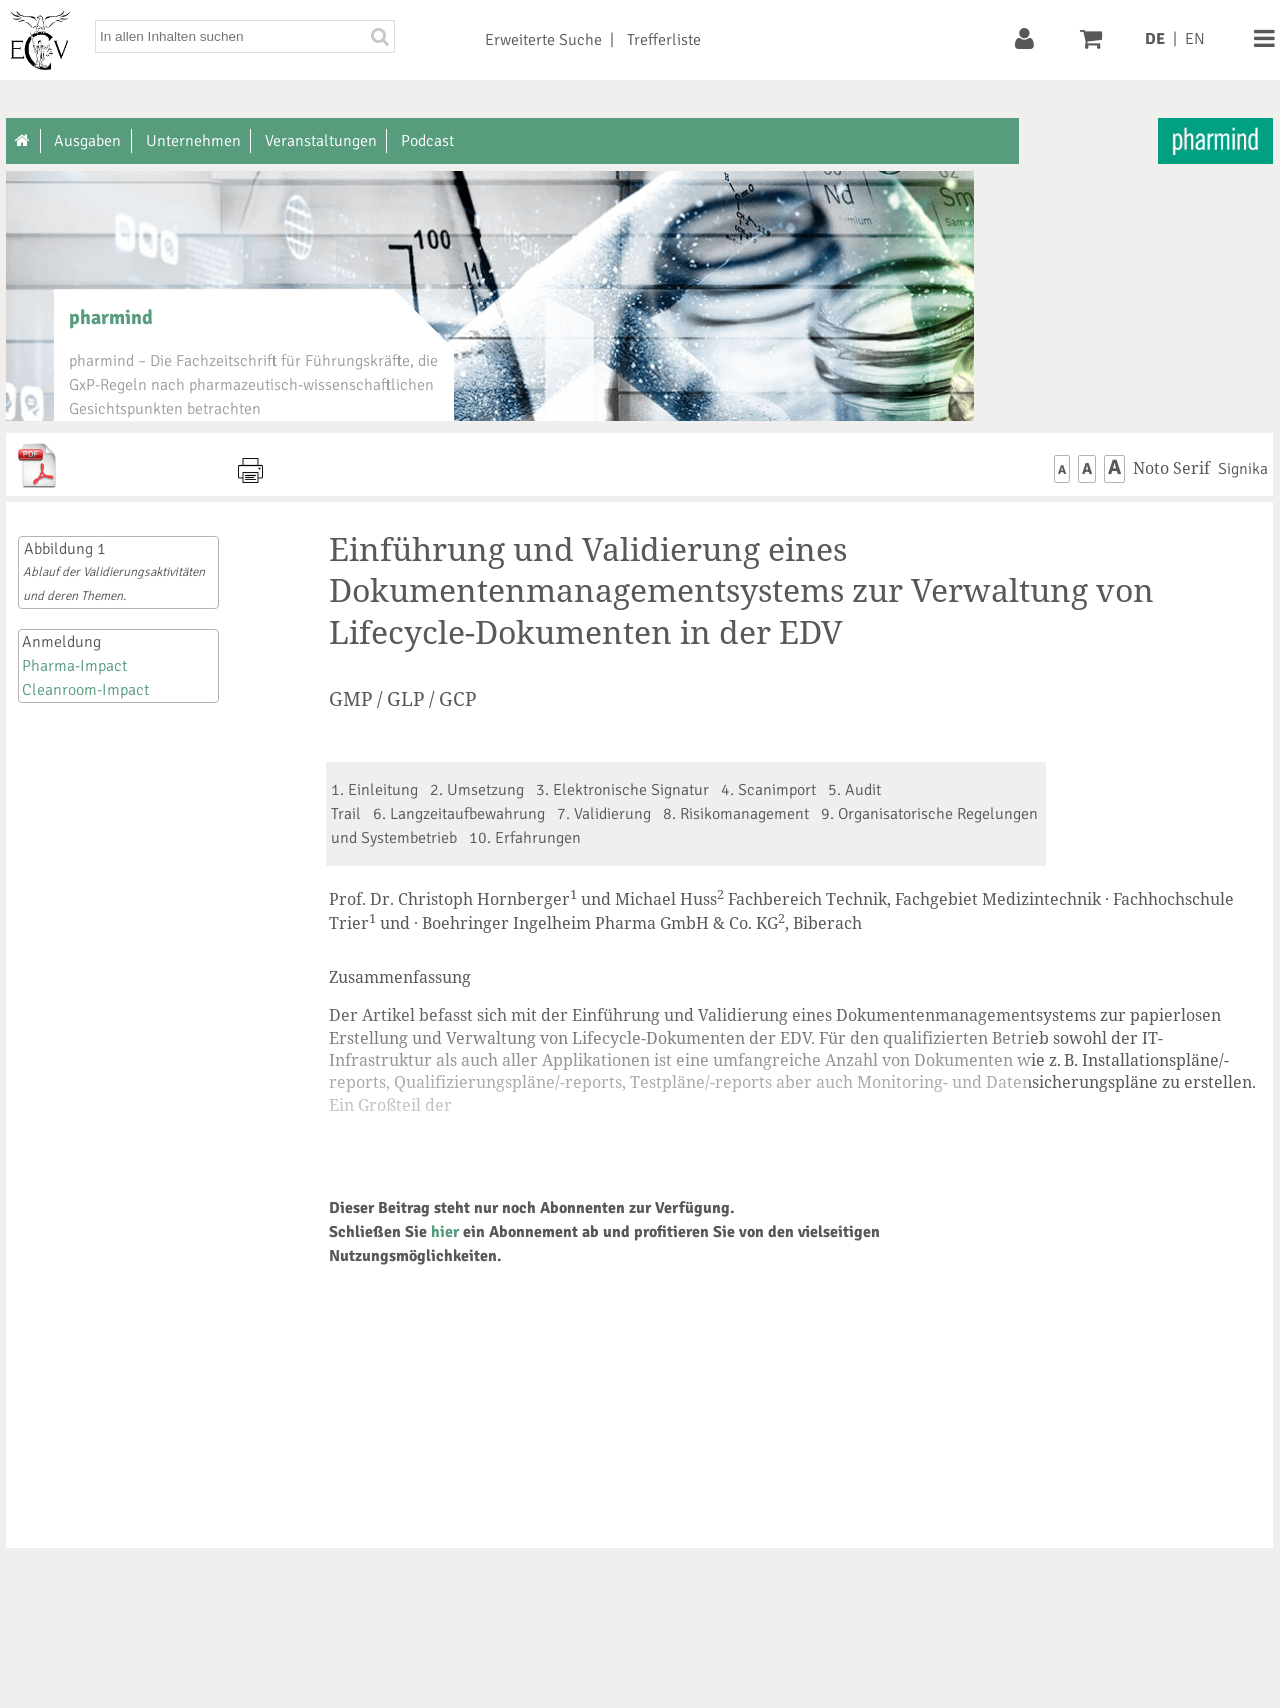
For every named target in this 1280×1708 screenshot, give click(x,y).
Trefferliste (664, 40)
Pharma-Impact (74, 666)
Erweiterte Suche (543, 40)
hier (445, 1232)
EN (1195, 39)
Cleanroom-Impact (85, 690)
